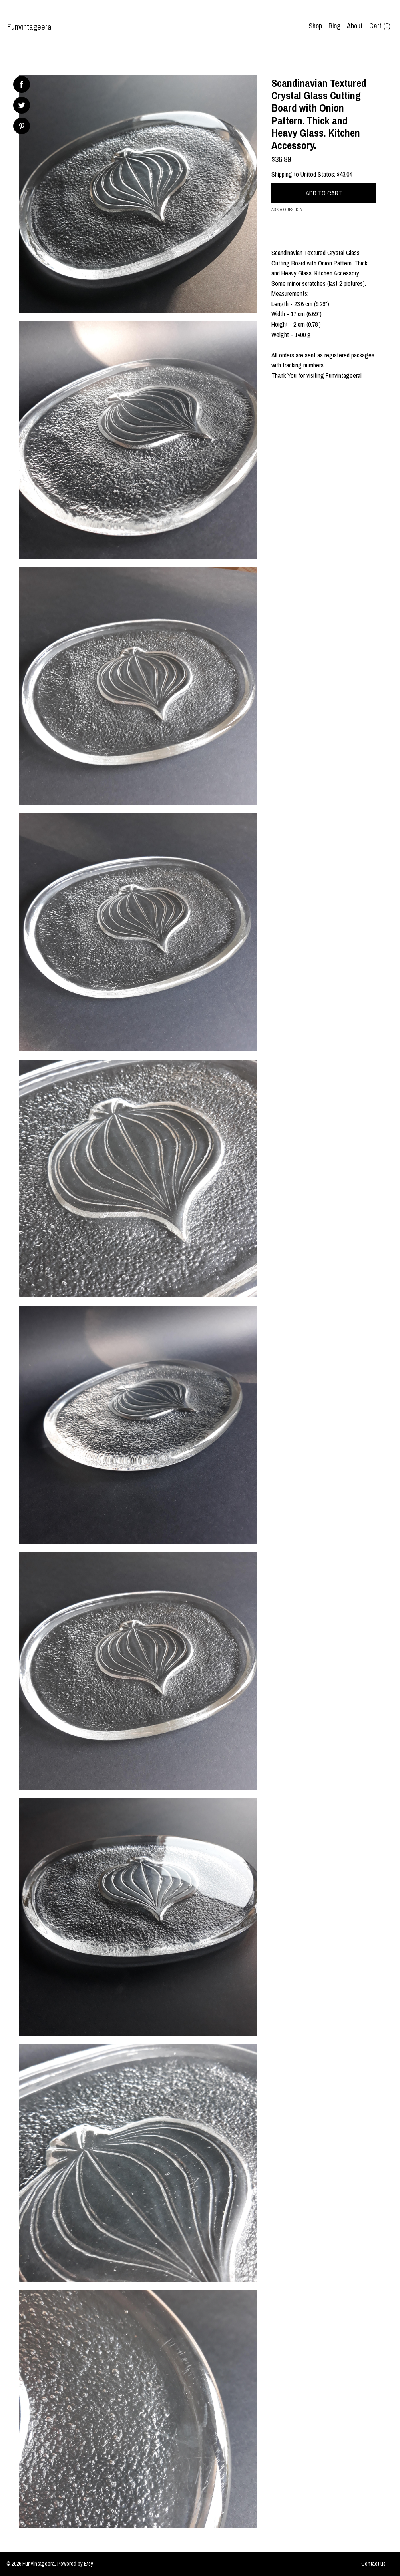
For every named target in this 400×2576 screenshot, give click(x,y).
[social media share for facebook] (21, 84)
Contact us (373, 2563)
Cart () (379, 26)
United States (317, 174)
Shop (315, 26)
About (355, 26)
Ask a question (286, 209)
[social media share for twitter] (21, 106)
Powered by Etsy (75, 2563)
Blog (334, 26)
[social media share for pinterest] (21, 127)
